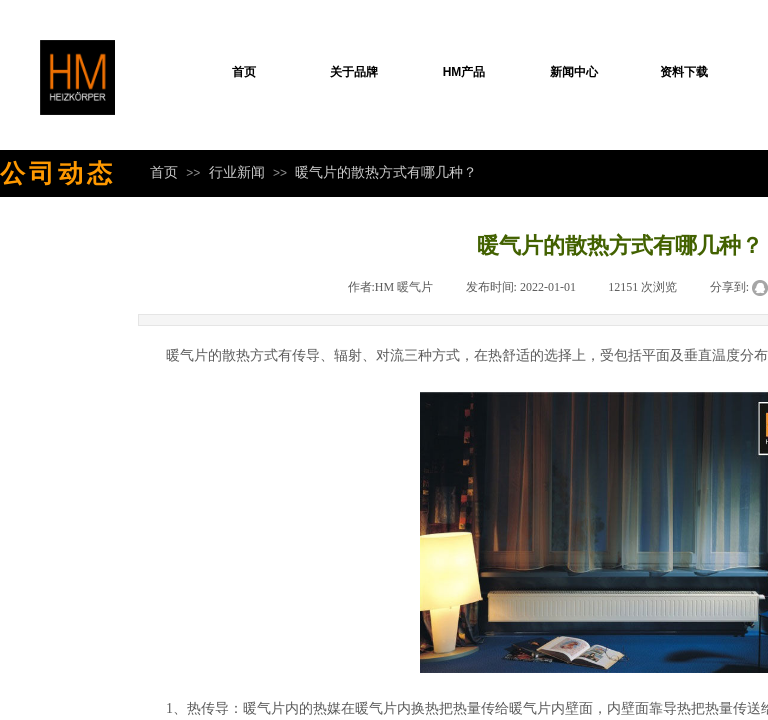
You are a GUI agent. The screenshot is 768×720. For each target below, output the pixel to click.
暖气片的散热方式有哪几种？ (386, 172)
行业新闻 (237, 172)
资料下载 (684, 72)
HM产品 (464, 72)
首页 (244, 72)
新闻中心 (574, 72)
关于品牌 (354, 72)
